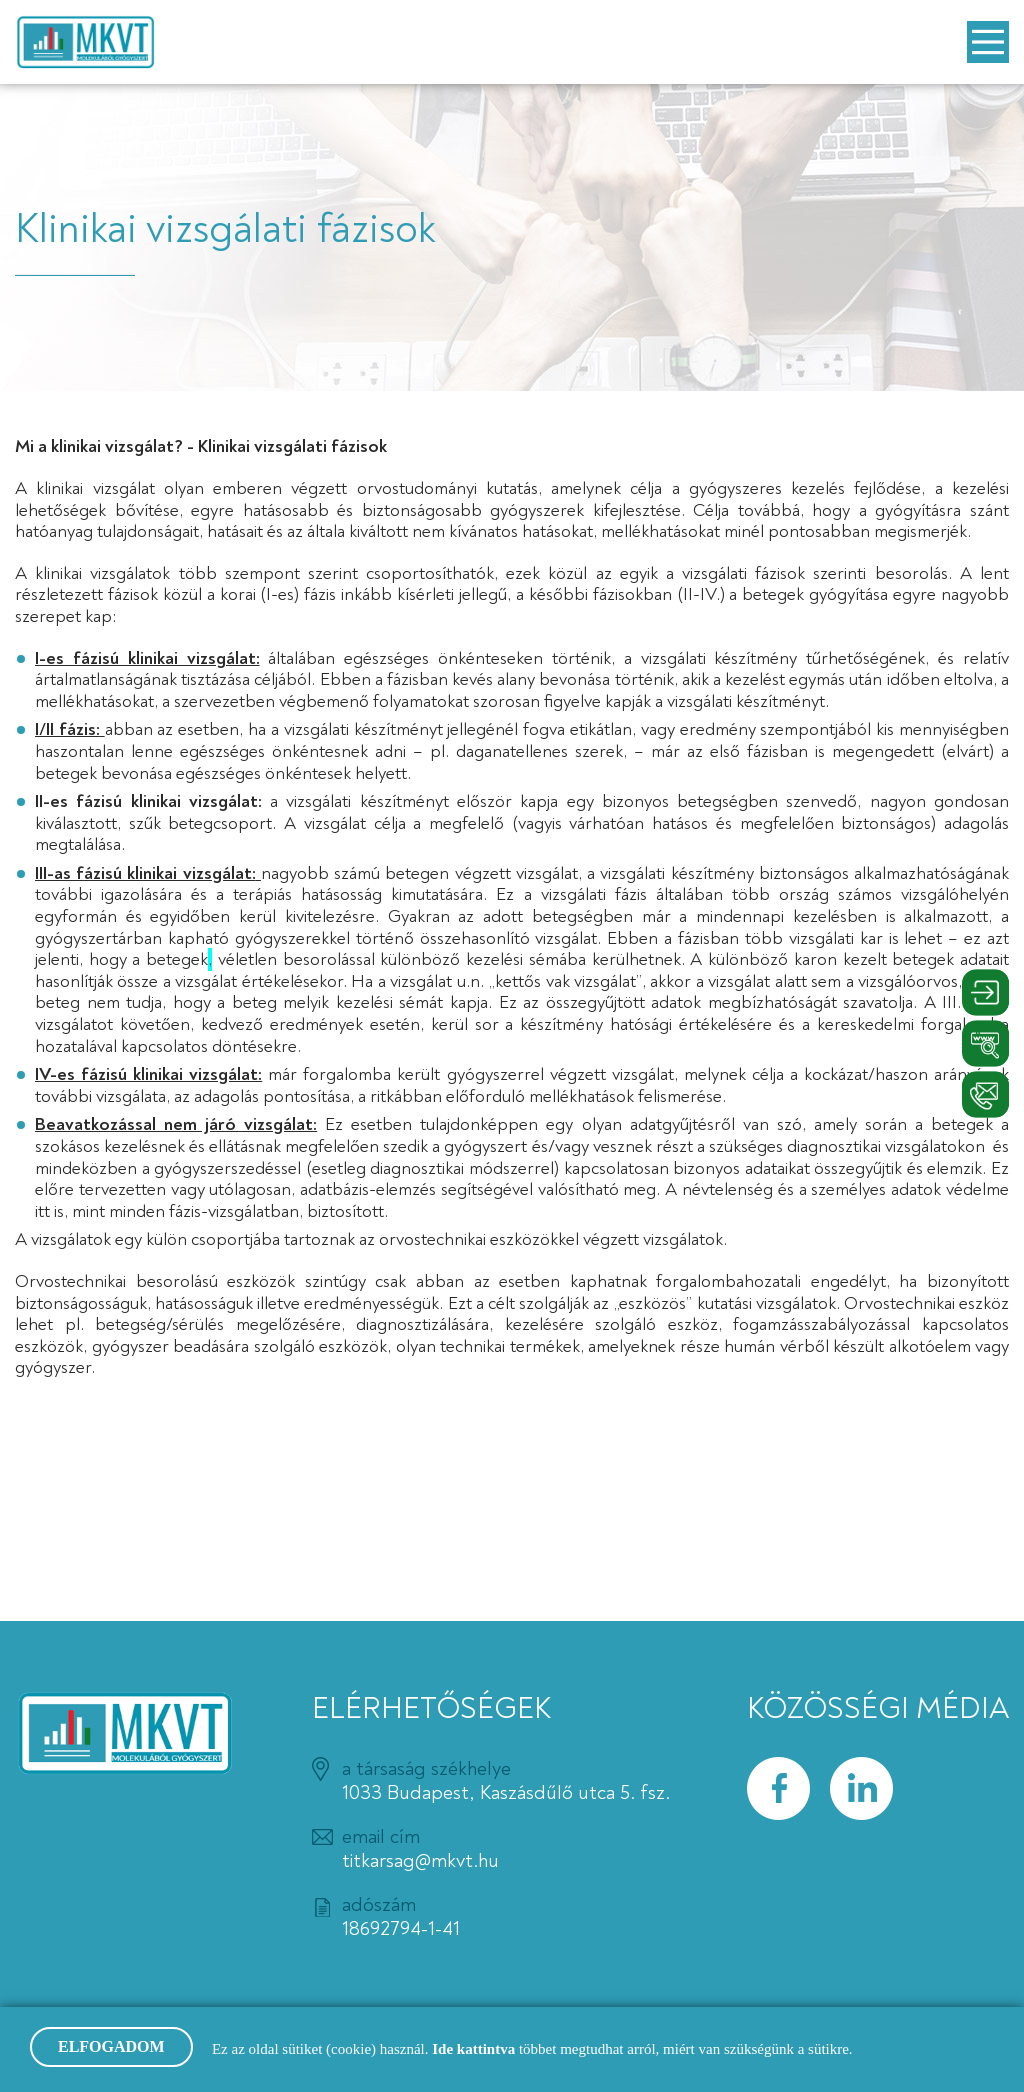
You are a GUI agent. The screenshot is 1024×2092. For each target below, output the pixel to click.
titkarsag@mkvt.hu (420, 1860)
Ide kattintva (475, 2049)
